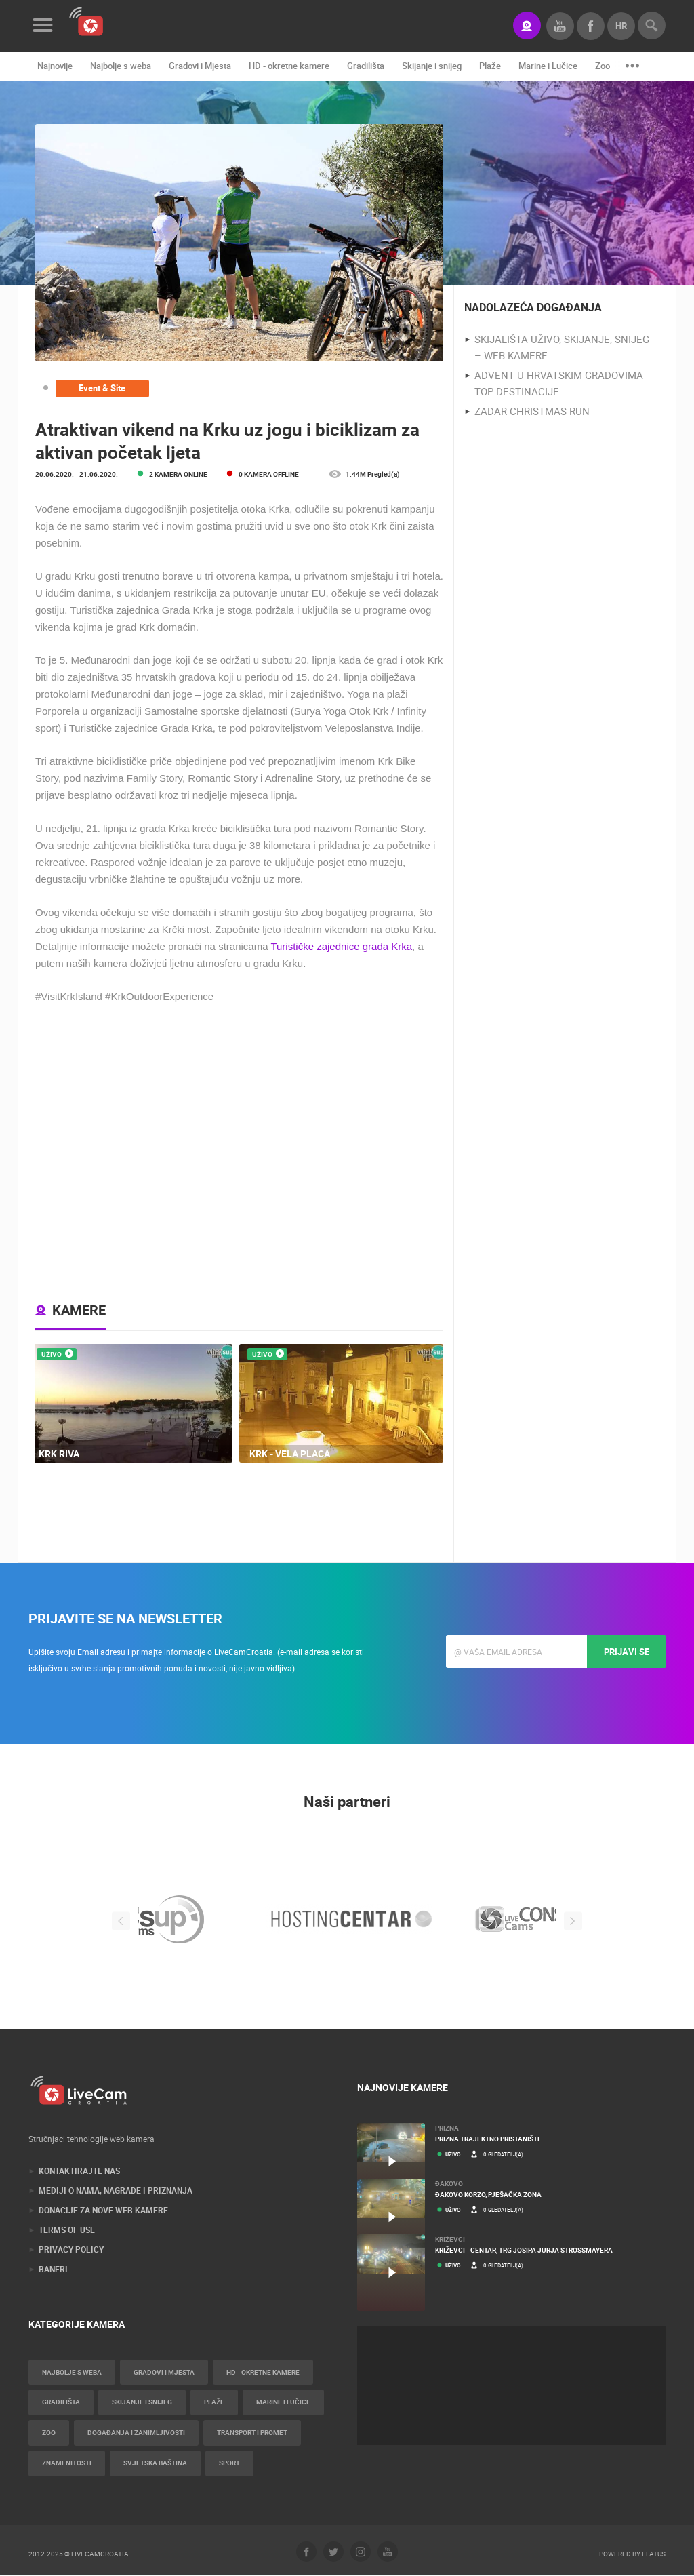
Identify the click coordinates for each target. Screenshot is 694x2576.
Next (574, 1921)
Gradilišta (365, 66)
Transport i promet (252, 2433)
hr (621, 26)
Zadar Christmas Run (532, 411)
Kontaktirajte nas (79, 2171)
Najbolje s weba (120, 66)
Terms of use (67, 2230)
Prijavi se (626, 1652)
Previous (120, 1921)
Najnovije (55, 66)
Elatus (654, 2554)
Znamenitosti (66, 2464)
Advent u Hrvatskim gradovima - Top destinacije (561, 384)
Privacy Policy (71, 2249)
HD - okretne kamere (289, 66)
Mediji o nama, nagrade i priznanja (115, 2190)
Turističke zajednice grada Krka (341, 946)
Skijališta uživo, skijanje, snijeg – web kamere (561, 348)
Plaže (490, 66)
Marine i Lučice (547, 66)
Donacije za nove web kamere (103, 2210)
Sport (229, 2464)
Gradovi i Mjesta (200, 66)
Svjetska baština (155, 2464)
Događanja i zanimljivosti (136, 2433)
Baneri (53, 2269)
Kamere (79, 1310)
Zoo (602, 66)
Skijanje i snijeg (432, 66)
